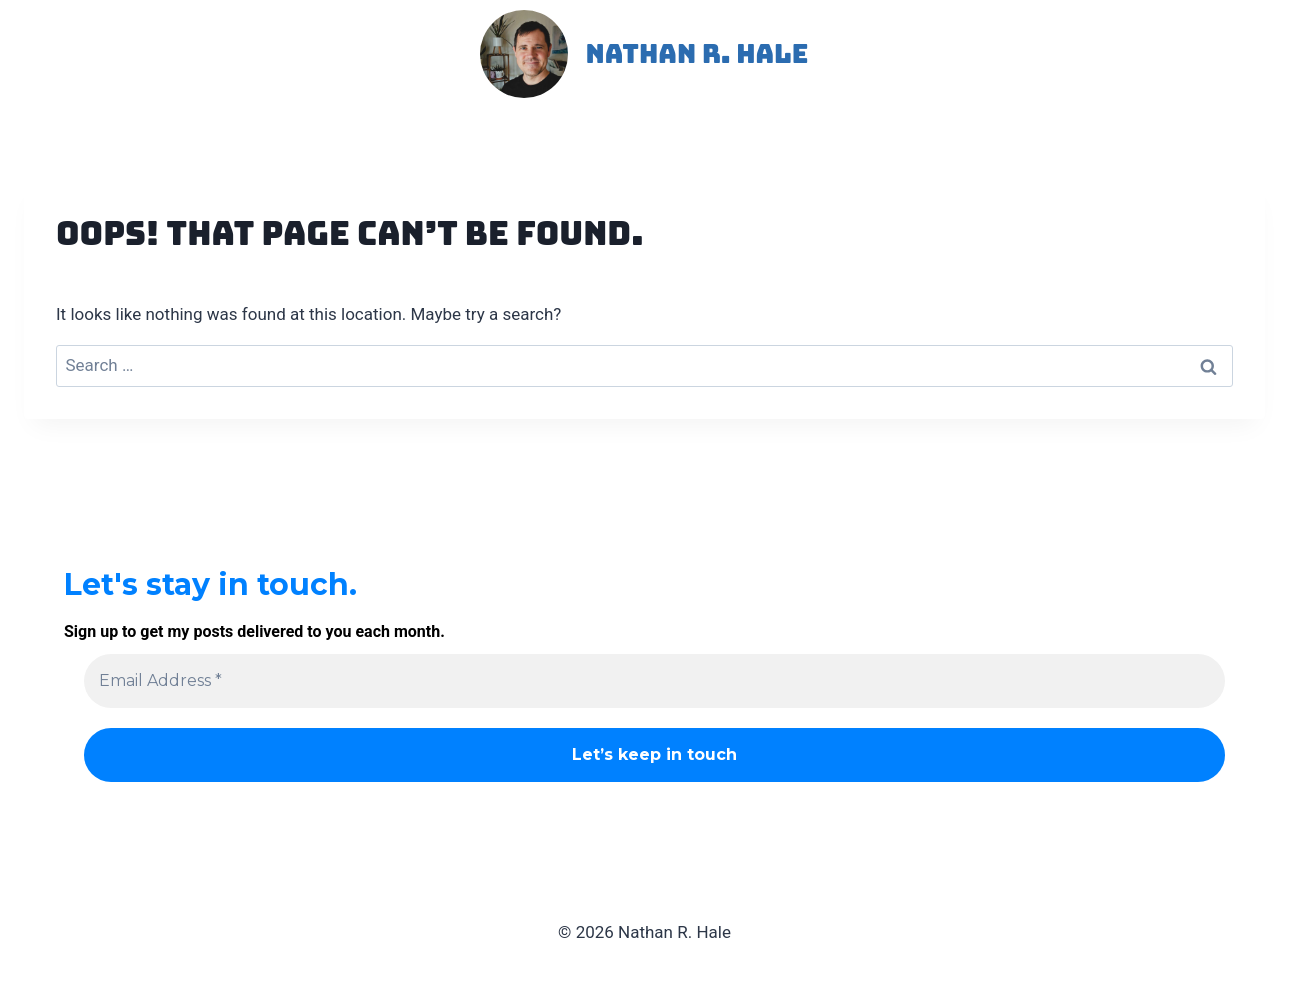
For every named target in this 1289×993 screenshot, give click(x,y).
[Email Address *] (654, 681)
